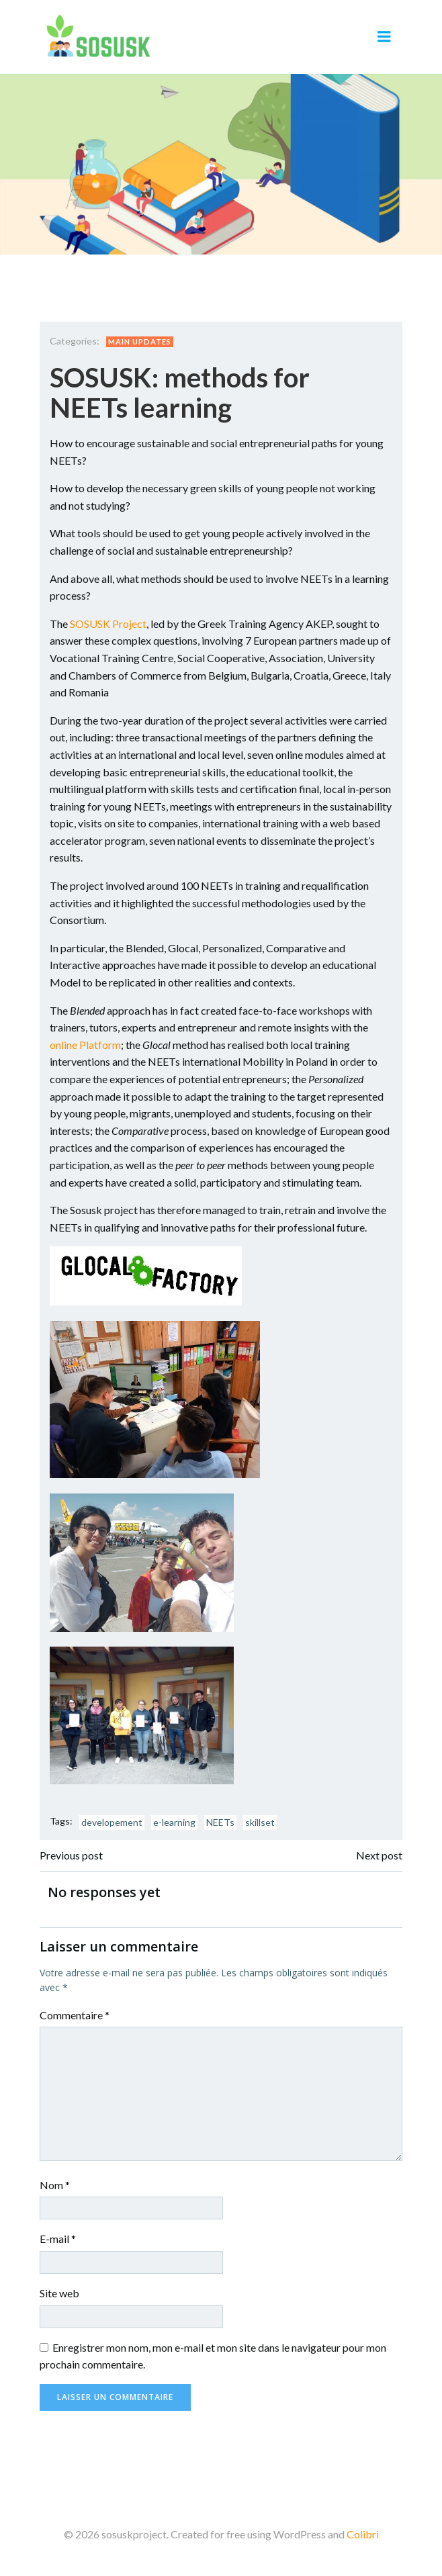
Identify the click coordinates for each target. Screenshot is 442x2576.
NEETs (220, 1822)
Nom (55, 2184)
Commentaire (74, 2015)
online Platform (85, 1044)
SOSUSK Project (108, 623)
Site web (59, 2293)
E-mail (58, 2238)
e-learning (174, 1822)
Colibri (363, 2534)
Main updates (139, 341)
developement (111, 1822)
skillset (260, 1822)
